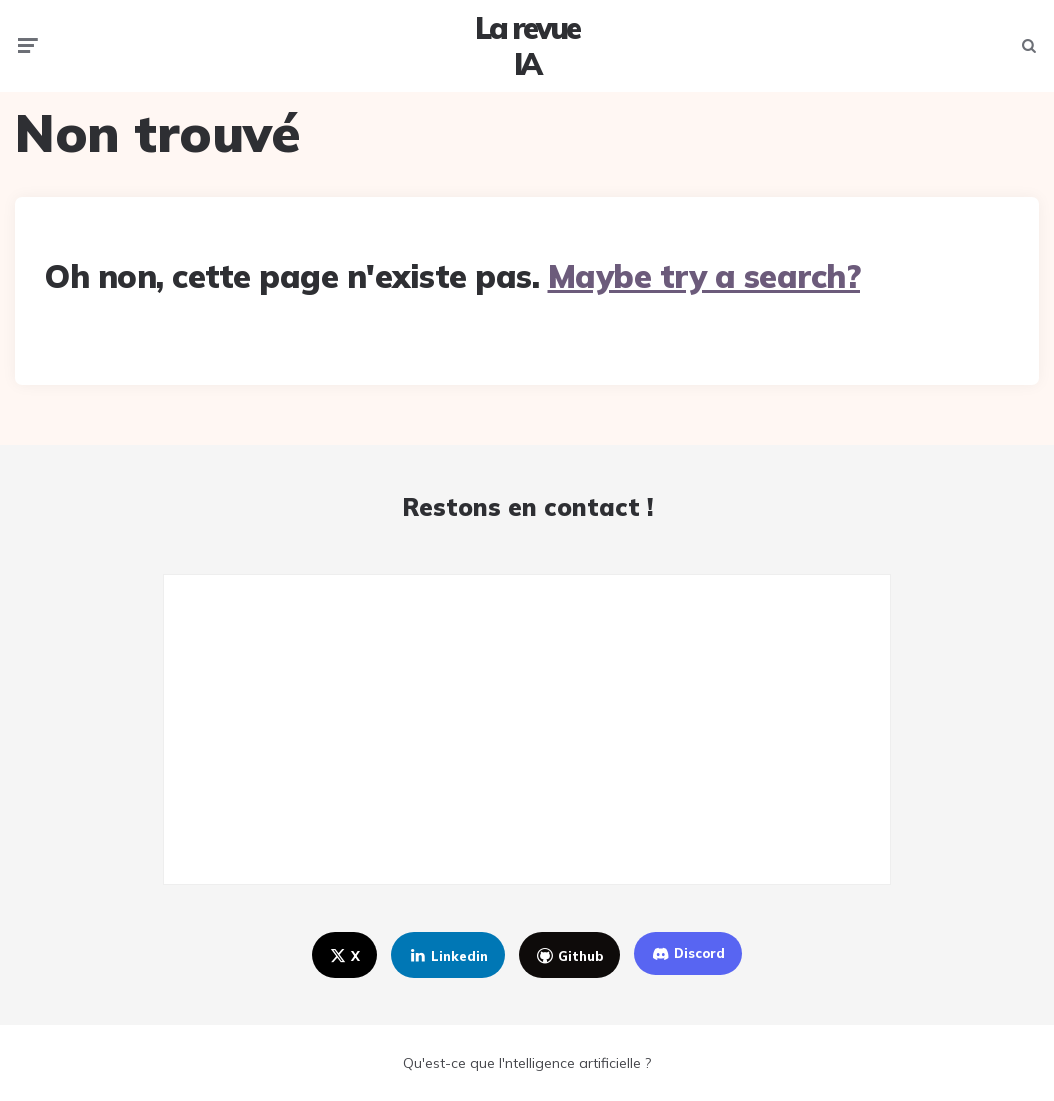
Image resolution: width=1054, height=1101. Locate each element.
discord (687, 953)
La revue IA (527, 46)
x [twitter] (343, 956)
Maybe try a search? (704, 276)
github (568, 956)
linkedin (446, 956)
